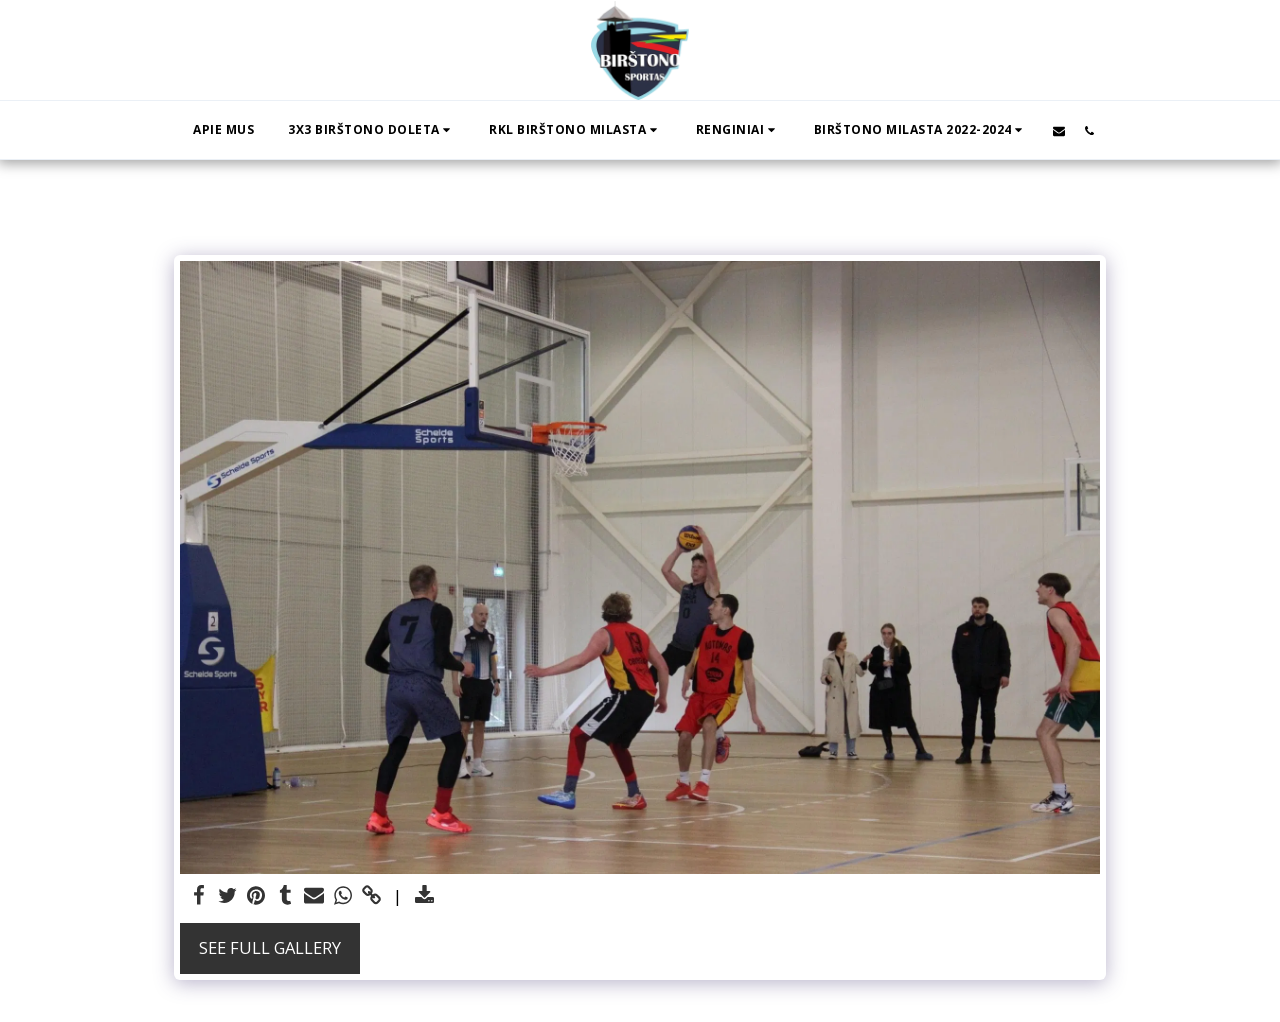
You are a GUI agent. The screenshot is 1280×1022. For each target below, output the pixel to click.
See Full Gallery (270, 947)
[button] (371, 130)
